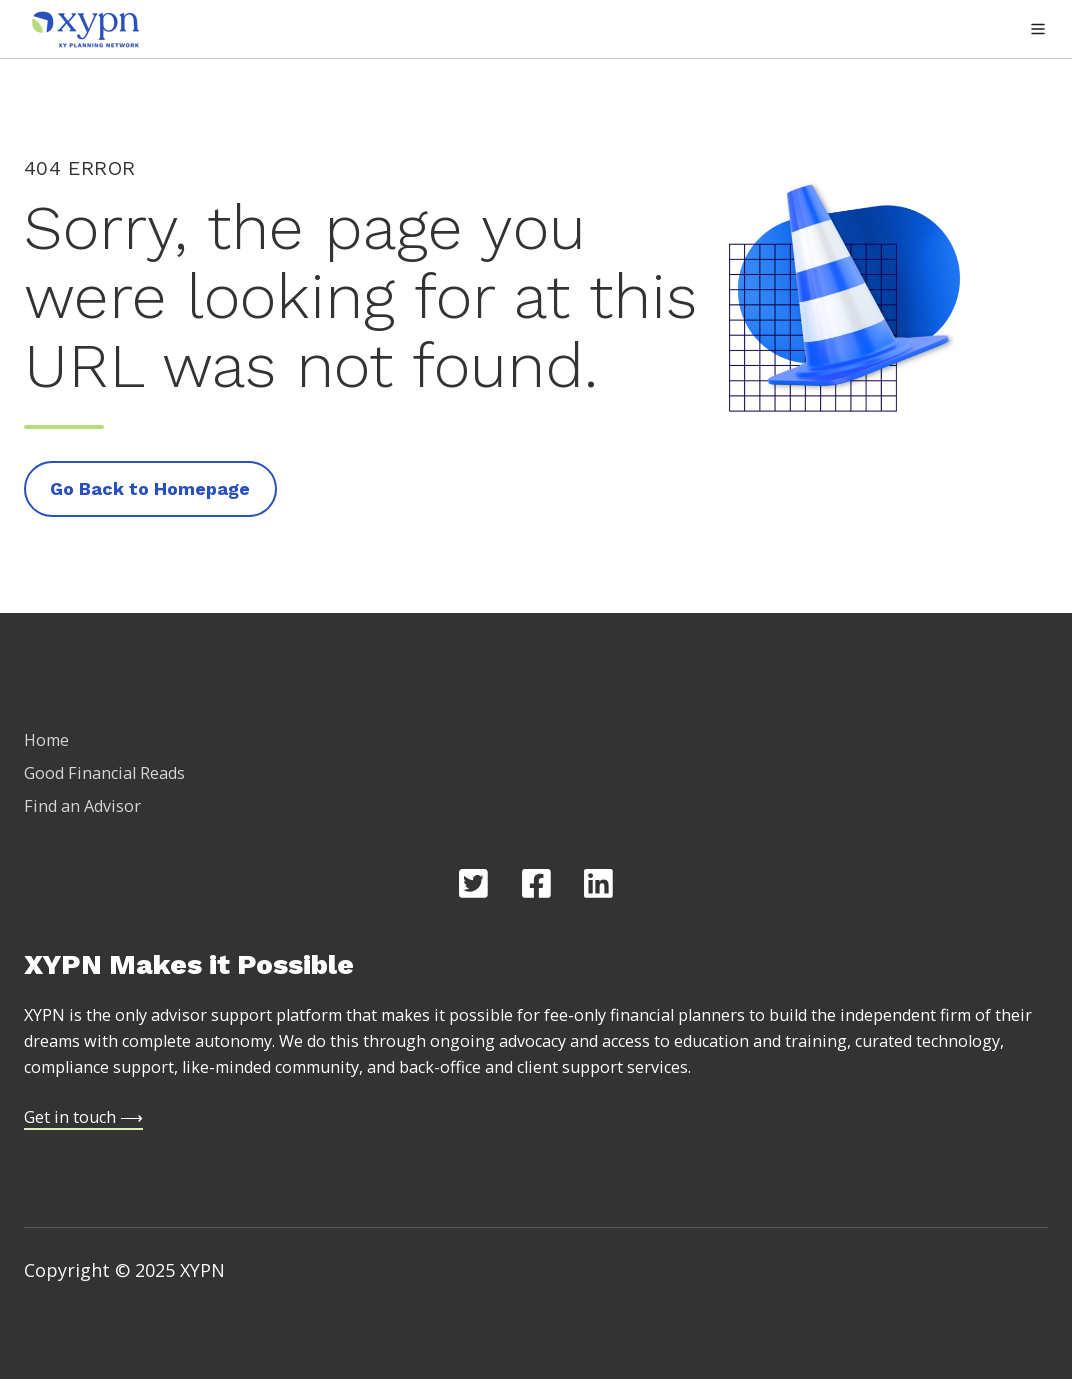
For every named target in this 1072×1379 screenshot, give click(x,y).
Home (46, 740)
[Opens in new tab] (473, 883)
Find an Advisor (82, 806)
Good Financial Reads (104, 773)
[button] (1038, 29)
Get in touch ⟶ (83, 1117)
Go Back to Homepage (150, 488)
